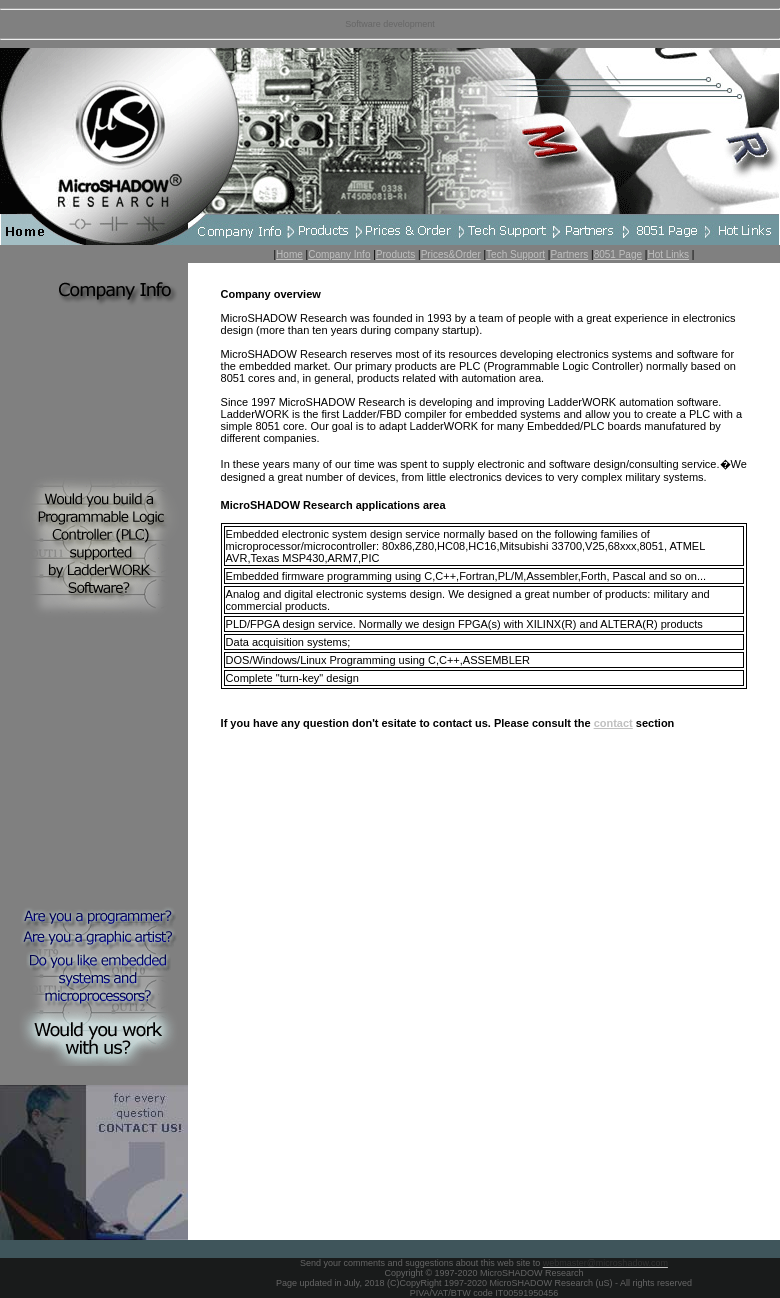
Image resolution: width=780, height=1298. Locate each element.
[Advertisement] (94, 766)
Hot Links (668, 254)
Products (395, 254)
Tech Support (515, 254)
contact (613, 723)
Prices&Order (451, 254)
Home (289, 254)
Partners (569, 254)
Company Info (339, 254)
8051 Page (618, 254)
